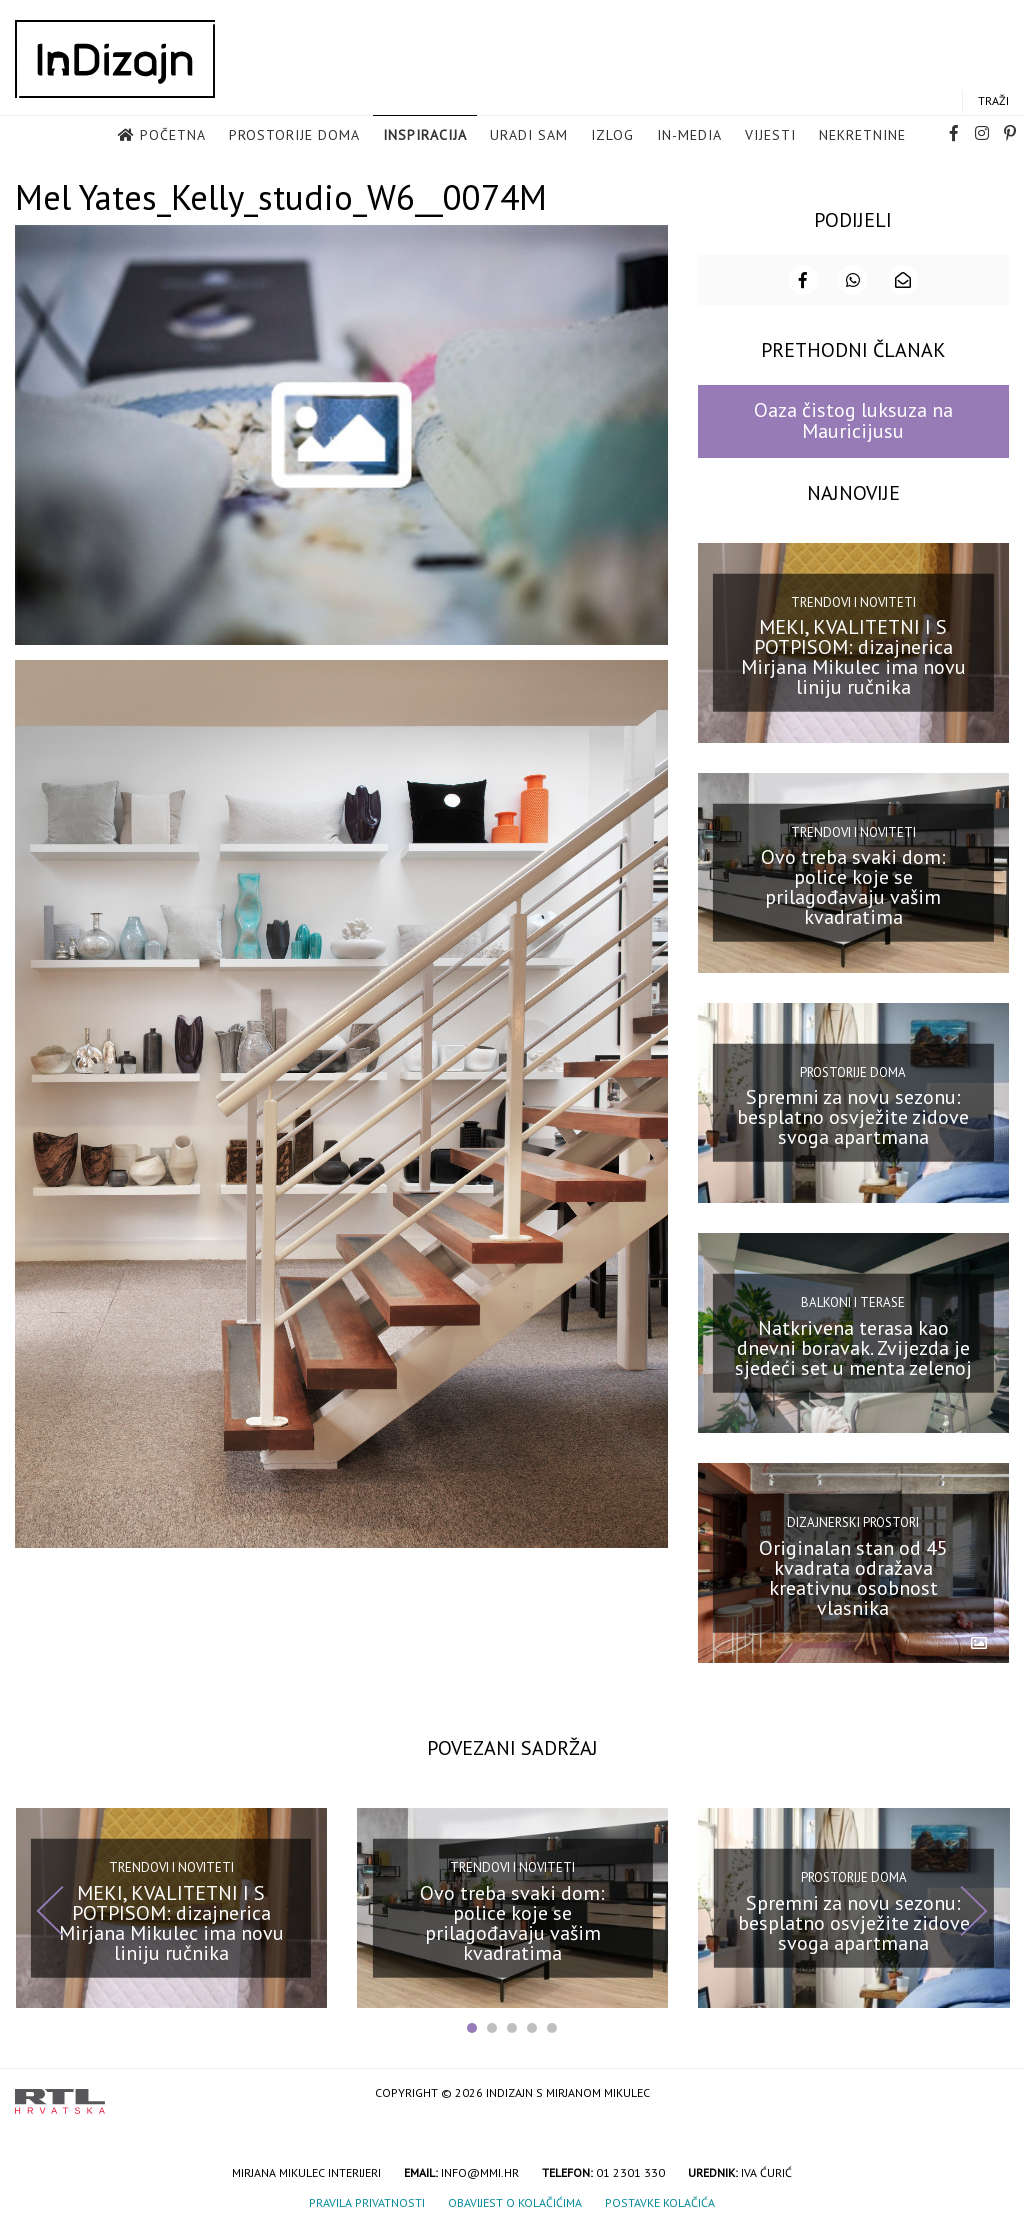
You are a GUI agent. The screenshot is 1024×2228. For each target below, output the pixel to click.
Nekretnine (862, 136)
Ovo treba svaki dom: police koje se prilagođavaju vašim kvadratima (853, 885)
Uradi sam (529, 136)
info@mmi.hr (480, 2170)
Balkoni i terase (853, 1300)
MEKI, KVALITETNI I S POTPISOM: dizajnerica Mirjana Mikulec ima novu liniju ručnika (853, 655)
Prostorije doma (294, 136)
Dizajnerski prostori (853, 1520)
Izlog (612, 136)
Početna (173, 136)
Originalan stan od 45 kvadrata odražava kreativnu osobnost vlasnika (853, 1576)
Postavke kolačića (660, 2200)
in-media (689, 136)
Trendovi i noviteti (853, 599)
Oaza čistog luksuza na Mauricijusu (853, 418)
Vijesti (770, 136)
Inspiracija (425, 136)
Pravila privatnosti (367, 2200)
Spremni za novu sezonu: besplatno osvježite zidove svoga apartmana (853, 1115)
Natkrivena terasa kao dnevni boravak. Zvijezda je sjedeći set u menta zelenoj (853, 1345)
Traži (993, 101)
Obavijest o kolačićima (515, 2200)
